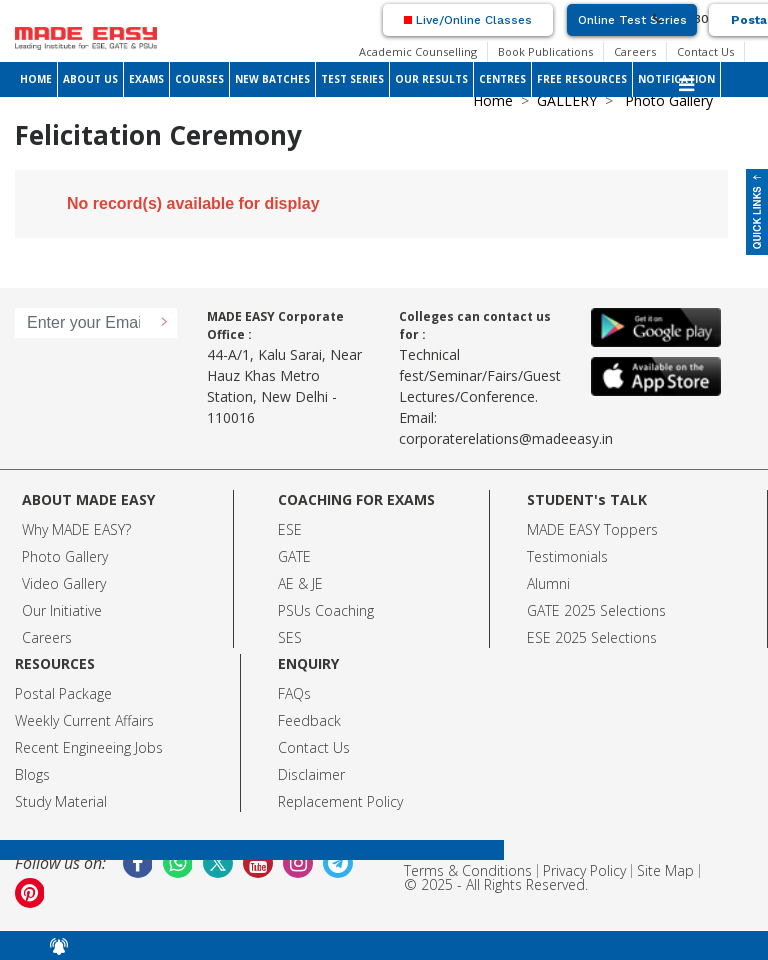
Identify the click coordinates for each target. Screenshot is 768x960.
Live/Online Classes (468, 20)
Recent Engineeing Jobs (89, 747)
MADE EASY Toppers (592, 529)
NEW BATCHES (272, 79)
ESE (290, 529)
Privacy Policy (584, 870)
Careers (635, 51)
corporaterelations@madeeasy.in (506, 438)
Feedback (309, 720)
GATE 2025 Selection (593, 610)
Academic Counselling (418, 51)
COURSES (199, 79)
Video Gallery (64, 583)
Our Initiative (62, 610)
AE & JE (300, 583)
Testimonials (567, 556)
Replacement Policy (340, 801)
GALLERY (567, 100)
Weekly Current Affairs (84, 720)
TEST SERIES (352, 79)
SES (290, 637)
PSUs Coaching (326, 610)
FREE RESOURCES (582, 79)
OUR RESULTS (431, 79)
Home (493, 100)
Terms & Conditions (468, 870)
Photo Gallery (65, 556)
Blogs (32, 774)
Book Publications (545, 51)
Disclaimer (311, 774)
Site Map (665, 870)
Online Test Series (632, 20)
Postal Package (63, 693)
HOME (36, 79)
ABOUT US (90, 79)
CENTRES (502, 79)
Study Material (61, 801)
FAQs (294, 693)
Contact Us (705, 51)
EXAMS (146, 79)
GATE (294, 556)
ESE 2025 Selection (588, 637)
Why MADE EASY (73, 529)
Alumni (548, 583)
